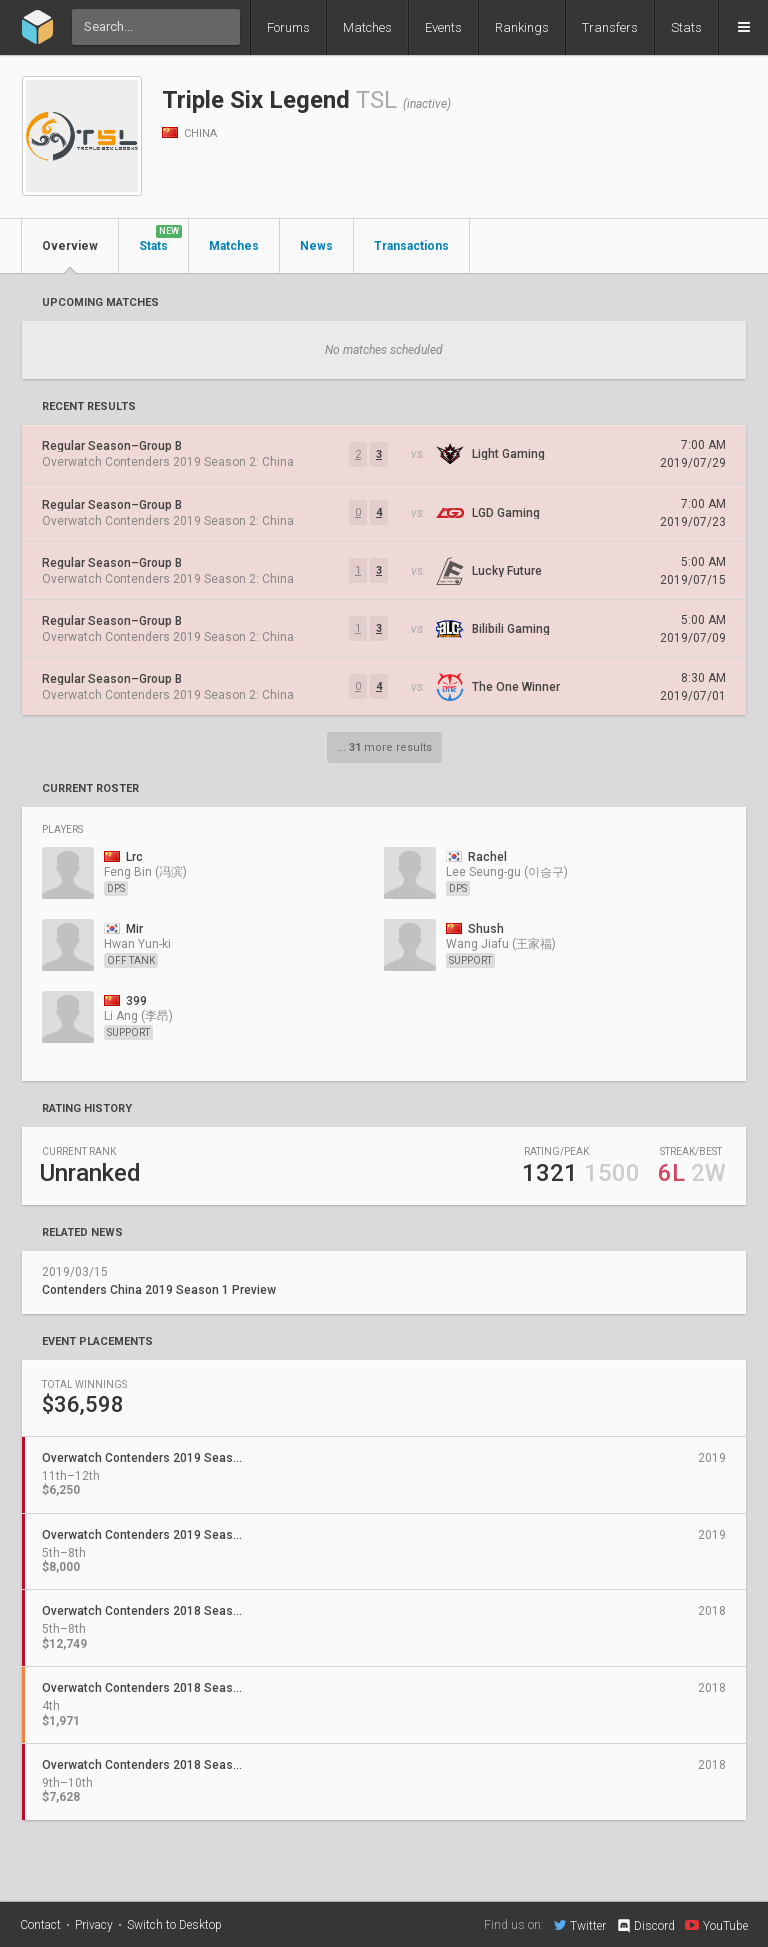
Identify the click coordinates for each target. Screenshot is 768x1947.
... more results (384, 747)
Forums (288, 27)
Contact (40, 1925)
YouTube (716, 1925)
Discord (645, 1926)
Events (443, 27)
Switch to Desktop (174, 1925)
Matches (367, 27)
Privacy (94, 1925)
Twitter (580, 1925)
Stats (686, 27)
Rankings (522, 27)
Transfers (610, 27)
